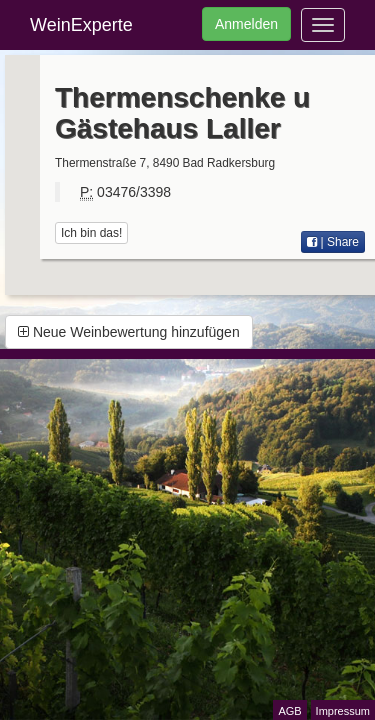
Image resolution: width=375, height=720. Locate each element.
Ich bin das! (91, 233)
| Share (333, 242)
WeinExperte (81, 25)
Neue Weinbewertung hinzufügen (129, 332)
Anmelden (246, 24)
